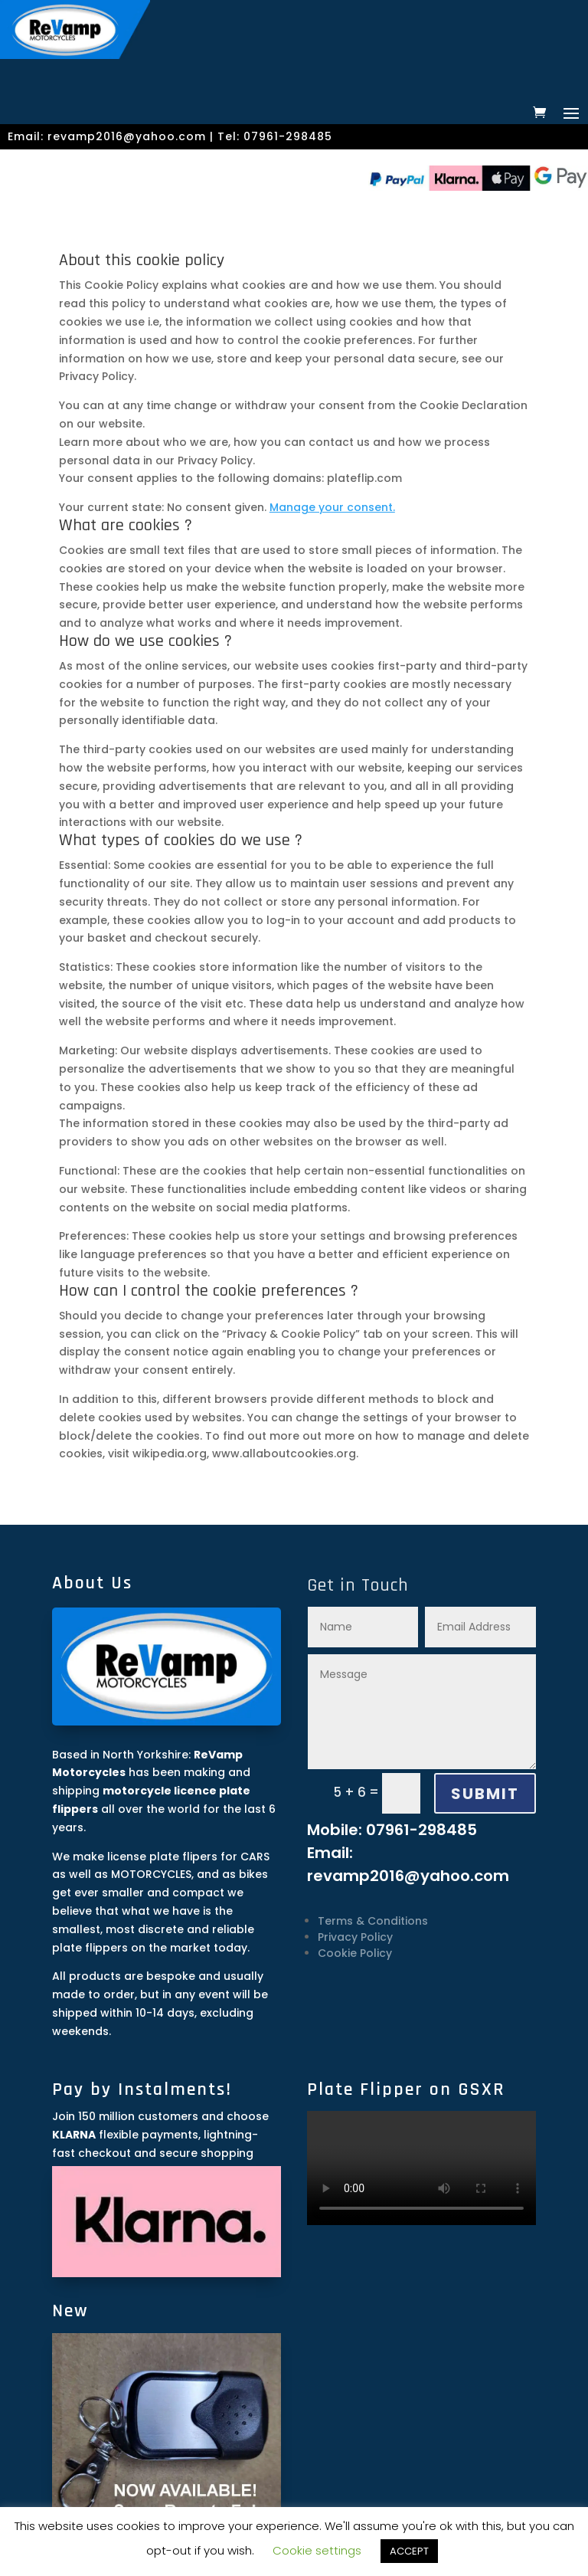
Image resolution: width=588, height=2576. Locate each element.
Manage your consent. (332, 507)
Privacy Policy (355, 1937)
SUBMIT (485, 1793)
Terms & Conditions (373, 1921)
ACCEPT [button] (409, 2551)
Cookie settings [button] (317, 2550)
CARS (255, 1856)
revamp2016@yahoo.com (126, 136)
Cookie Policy (355, 1953)
